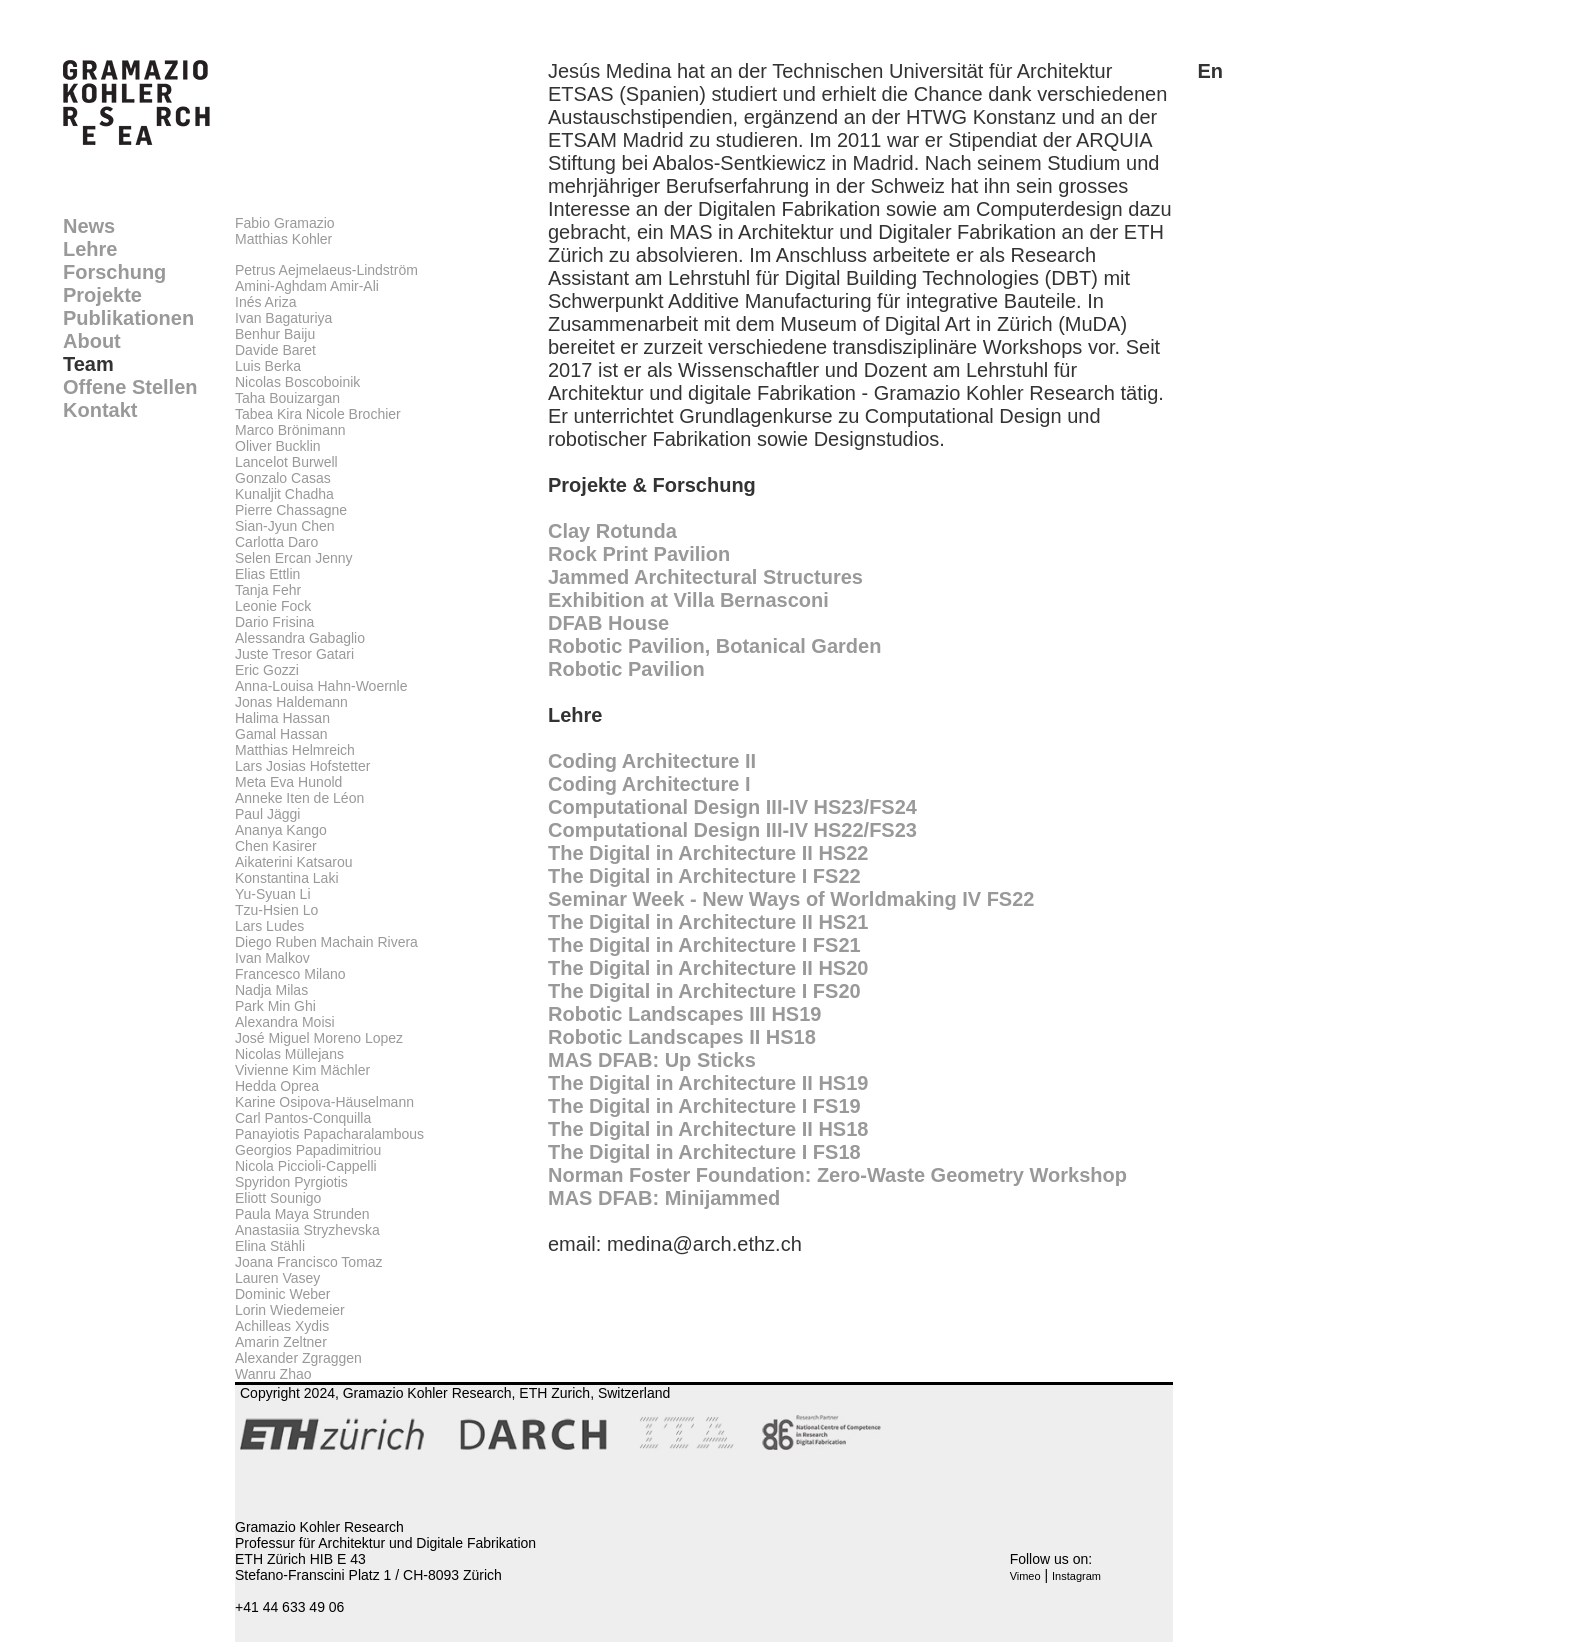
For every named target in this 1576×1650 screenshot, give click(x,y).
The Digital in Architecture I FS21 (704, 945)
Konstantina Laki (287, 878)
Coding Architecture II (652, 761)
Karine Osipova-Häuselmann (324, 1102)
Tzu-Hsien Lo (276, 910)
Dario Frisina (274, 622)
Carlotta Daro (276, 542)
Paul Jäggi (267, 814)
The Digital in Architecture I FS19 (704, 1106)
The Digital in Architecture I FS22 (704, 876)
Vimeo (1025, 1576)
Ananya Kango (281, 830)
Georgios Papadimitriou (308, 1150)
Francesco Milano (290, 974)
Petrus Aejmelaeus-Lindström (326, 270)
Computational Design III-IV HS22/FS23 (732, 830)
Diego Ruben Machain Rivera (326, 942)
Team (88, 364)
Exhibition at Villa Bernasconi (688, 600)
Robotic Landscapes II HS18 (682, 1037)
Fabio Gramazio (285, 223)
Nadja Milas (271, 990)
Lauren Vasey (277, 1278)
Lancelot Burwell (286, 462)
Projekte (102, 295)
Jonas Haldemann (291, 702)
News (89, 226)
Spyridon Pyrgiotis (291, 1182)
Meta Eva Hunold (288, 782)
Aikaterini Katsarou (294, 862)
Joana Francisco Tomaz (309, 1262)
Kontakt (100, 410)
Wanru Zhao (273, 1374)
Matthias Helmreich (295, 750)
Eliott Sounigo (278, 1198)
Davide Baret (275, 350)
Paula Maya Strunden (302, 1214)
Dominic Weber (282, 1294)
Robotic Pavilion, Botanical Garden (714, 646)
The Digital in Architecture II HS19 (708, 1083)
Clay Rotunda (612, 531)
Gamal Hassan (281, 734)
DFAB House (608, 623)
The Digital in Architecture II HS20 (708, 968)
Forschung (114, 272)
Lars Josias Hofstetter (302, 766)
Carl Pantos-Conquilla (303, 1118)
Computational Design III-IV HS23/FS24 (732, 807)
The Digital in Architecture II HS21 (708, 922)
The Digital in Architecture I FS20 (704, 991)
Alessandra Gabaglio (300, 638)
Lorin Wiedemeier (290, 1310)
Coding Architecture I (649, 784)
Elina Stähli (270, 1246)
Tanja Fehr (268, 590)
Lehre (90, 249)
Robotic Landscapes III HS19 (684, 1014)
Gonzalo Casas (283, 478)
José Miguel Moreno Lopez (319, 1038)
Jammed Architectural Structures (705, 577)
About (92, 341)
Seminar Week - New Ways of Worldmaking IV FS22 (791, 899)
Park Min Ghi (275, 1006)
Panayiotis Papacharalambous (329, 1134)
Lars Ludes (269, 926)
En (1210, 71)
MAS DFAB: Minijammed (664, 1198)
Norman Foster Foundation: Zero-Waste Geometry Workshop (837, 1175)
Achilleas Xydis (282, 1326)
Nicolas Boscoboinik (297, 382)
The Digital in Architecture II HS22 (708, 853)
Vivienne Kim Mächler (302, 1070)
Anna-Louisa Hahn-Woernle (321, 686)
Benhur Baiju (275, 334)
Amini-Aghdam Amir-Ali (307, 286)
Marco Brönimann (290, 430)
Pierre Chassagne (291, 510)
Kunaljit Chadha (284, 494)
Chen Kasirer (276, 846)
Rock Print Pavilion (639, 554)
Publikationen (128, 318)
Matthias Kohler (283, 239)
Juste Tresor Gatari (294, 654)
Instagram (1076, 1576)
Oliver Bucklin (278, 446)
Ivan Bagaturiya (283, 318)
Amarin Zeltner (281, 1342)
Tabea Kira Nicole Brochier (318, 414)
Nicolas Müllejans (289, 1054)
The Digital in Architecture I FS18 (704, 1152)
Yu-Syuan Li (273, 894)
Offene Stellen (130, 387)
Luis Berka (268, 366)
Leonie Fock (273, 606)
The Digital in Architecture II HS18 (708, 1129)
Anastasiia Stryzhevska (307, 1230)
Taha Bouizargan (287, 398)
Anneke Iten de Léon (299, 798)
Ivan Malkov (272, 958)
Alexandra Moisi (285, 1022)
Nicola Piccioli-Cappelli (306, 1166)
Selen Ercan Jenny (294, 558)
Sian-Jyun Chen (285, 526)
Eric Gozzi (267, 670)
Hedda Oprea (277, 1086)
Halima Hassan (282, 718)
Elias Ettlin (267, 574)
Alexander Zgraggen (298, 1358)
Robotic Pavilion (626, 669)
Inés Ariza (265, 302)
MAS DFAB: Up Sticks (652, 1060)
